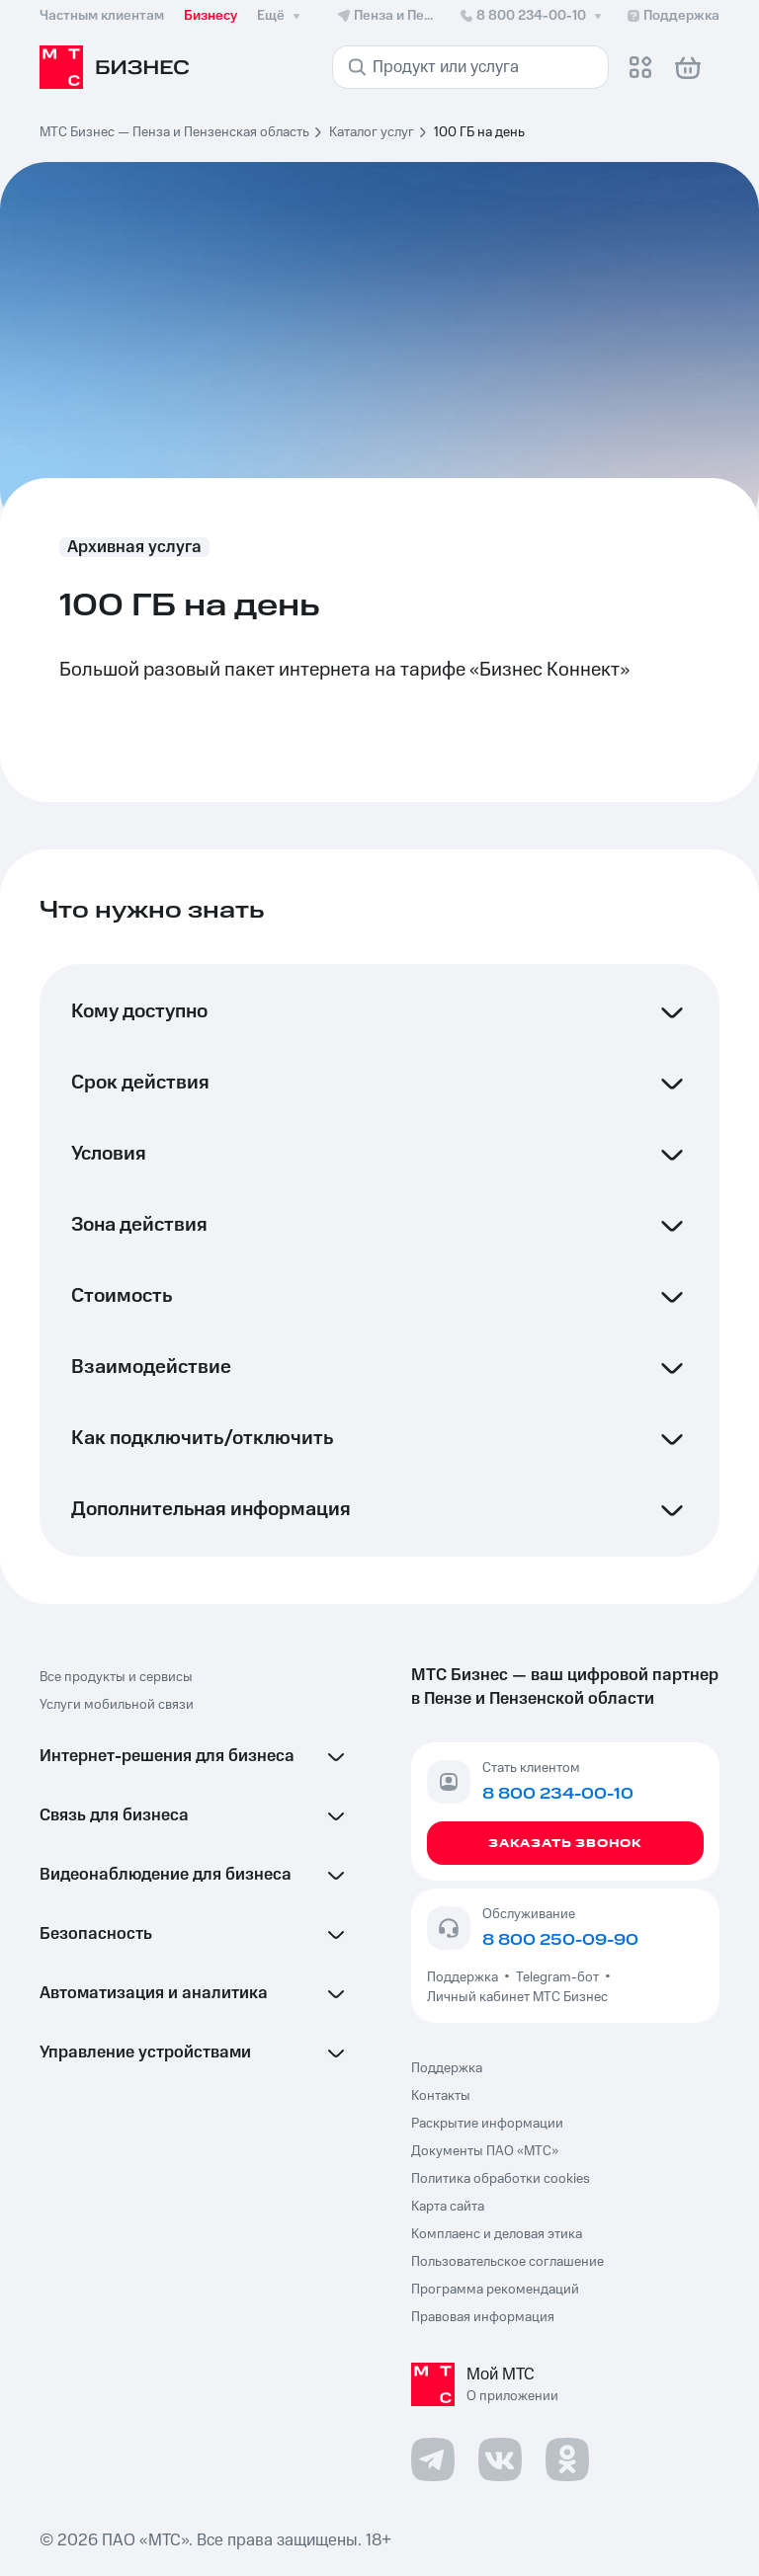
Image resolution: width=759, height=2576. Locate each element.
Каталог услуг (371, 132)
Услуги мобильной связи (117, 1705)
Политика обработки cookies (500, 2179)
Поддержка (465, 1977)
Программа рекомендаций (495, 2289)
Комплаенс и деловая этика (496, 2234)
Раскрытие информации (487, 2123)
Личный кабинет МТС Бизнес (517, 1997)
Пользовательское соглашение (507, 2262)
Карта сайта (447, 2206)
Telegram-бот (557, 1977)
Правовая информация (482, 2317)
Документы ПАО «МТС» (484, 2151)
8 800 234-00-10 (532, 16)
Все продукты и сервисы (116, 1677)
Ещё (280, 16)
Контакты (440, 2096)
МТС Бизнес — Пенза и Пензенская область (174, 132)
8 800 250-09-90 (560, 1940)
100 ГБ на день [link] (479, 132)
